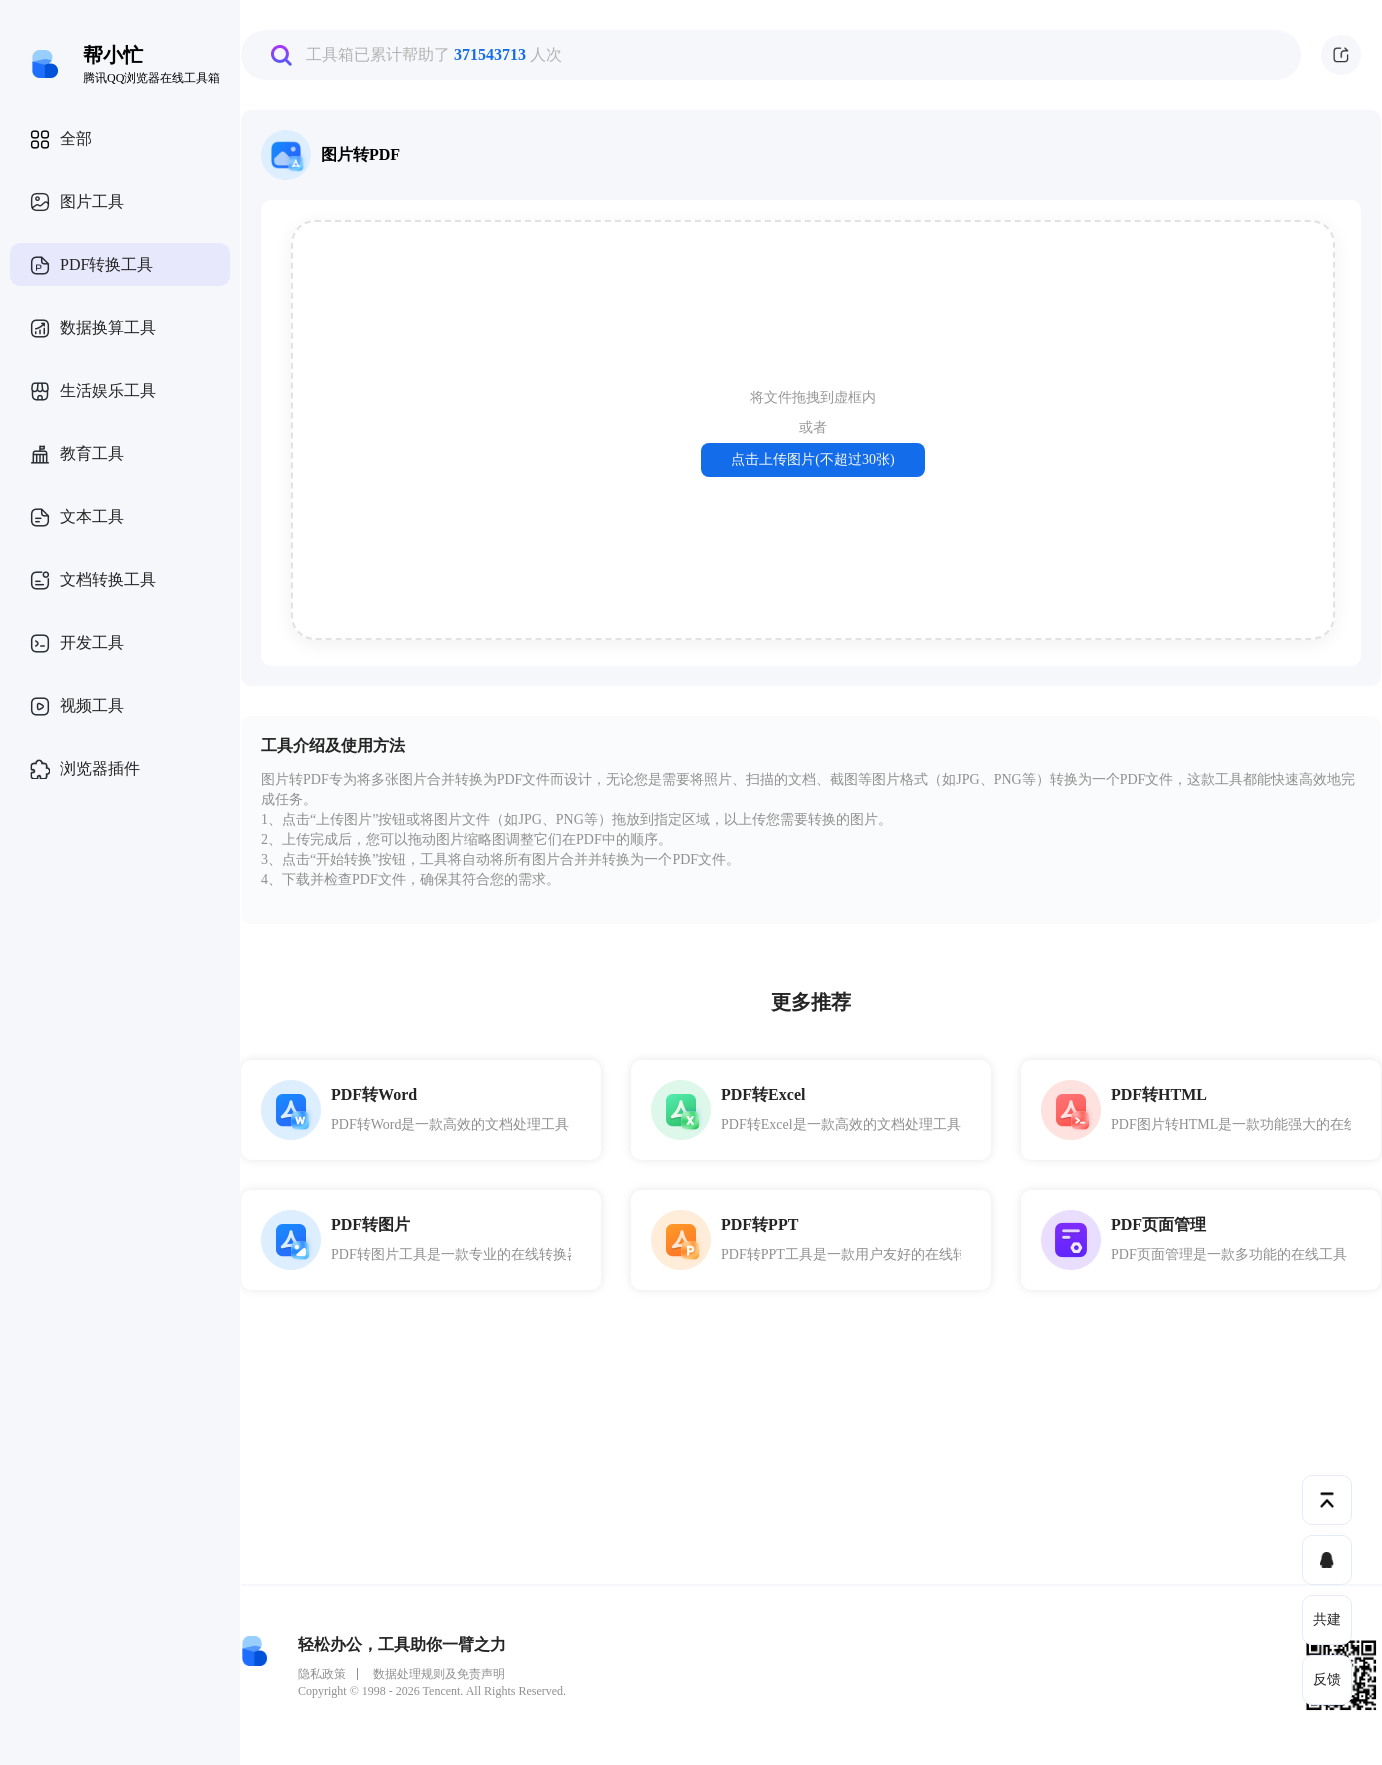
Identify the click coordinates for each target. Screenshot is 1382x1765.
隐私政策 (322, 1674)
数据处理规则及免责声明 (439, 1674)
